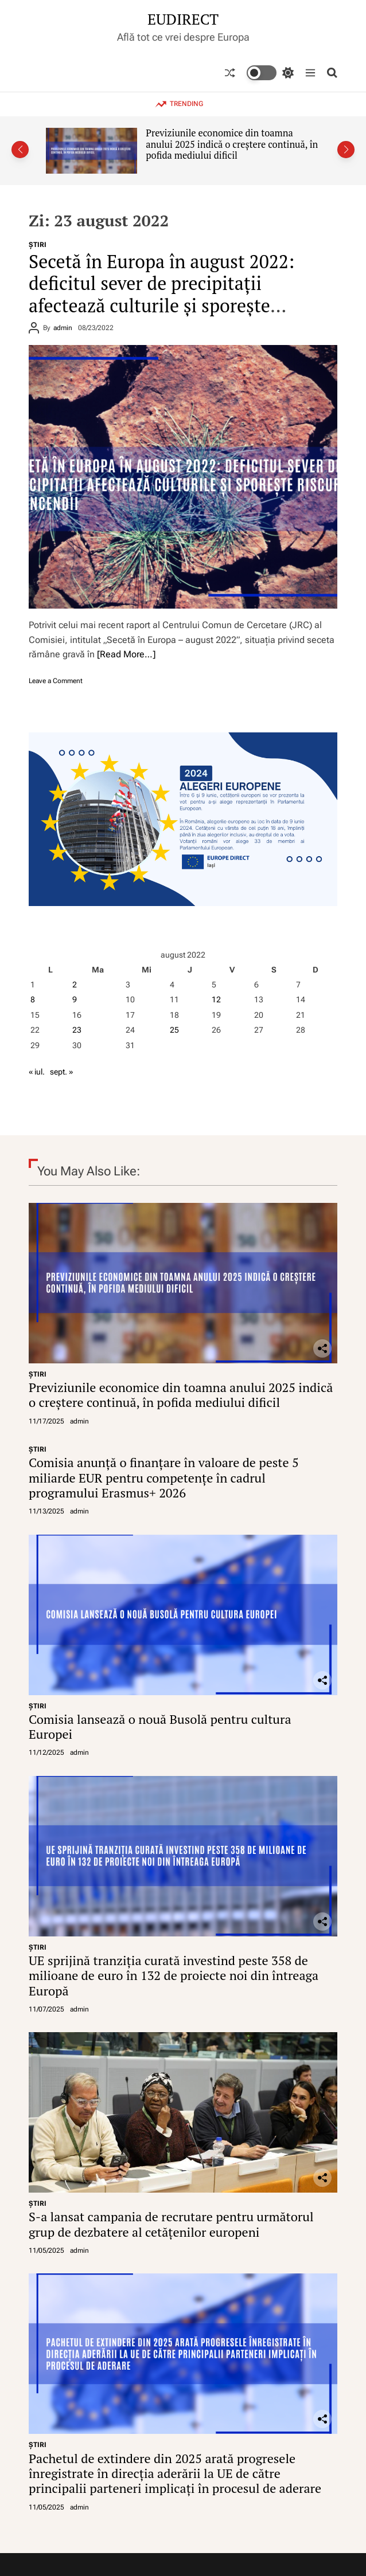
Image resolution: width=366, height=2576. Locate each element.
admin (62, 328)
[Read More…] (126, 654)
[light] (270, 72)
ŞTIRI (37, 245)
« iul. (37, 1071)
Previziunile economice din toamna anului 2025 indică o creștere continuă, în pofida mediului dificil (232, 144)
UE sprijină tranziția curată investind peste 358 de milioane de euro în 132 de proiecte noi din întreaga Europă (173, 1975)
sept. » (61, 1071)
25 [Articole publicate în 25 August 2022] (174, 1029)
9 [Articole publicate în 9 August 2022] (74, 999)
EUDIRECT (183, 18)
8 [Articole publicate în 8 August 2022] (32, 999)
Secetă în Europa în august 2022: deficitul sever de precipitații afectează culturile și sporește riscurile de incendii (161, 294)
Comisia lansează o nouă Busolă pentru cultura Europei (160, 1726)
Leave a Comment (56, 681)
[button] (20, 149)
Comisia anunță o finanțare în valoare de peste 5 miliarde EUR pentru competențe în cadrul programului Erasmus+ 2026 (164, 1477)
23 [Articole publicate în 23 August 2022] (76, 1029)
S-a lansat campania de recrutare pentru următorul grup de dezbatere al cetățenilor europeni (171, 2224)
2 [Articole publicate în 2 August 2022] (74, 984)
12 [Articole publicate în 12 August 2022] (216, 999)
